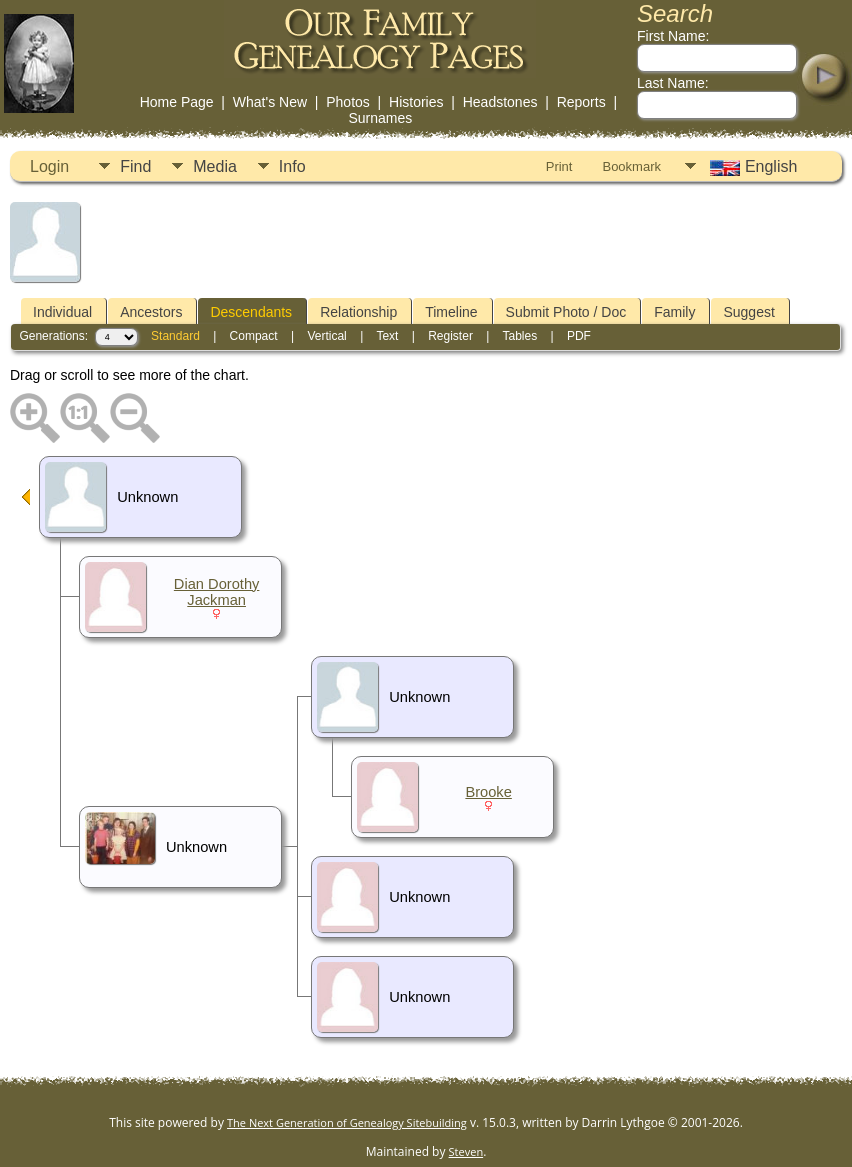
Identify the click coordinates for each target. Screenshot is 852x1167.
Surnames (380, 118)
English (751, 167)
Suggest (748, 312)
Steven (466, 1151)
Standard (175, 336)
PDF (579, 336)
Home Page (177, 102)
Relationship (358, 312)
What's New (270, 102)
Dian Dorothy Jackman (217, 592)
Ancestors (151, 312)
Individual (62, 312)
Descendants (251, 312)
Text (387, 336)
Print (559, 166)
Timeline (451, 312)
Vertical (326, 336)
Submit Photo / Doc (566, 312)
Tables (519, 336)
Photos (348, 102)
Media (215, 166)
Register (450, 336)
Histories (416, 102)
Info (292, 166)
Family (674, 312)
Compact (254, 336)
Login (49, 166)
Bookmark (631, 166)
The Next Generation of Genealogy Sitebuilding (347, 1122)
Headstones (500, 102)
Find (135, 166)
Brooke (488, 792)
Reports (581, 102)
